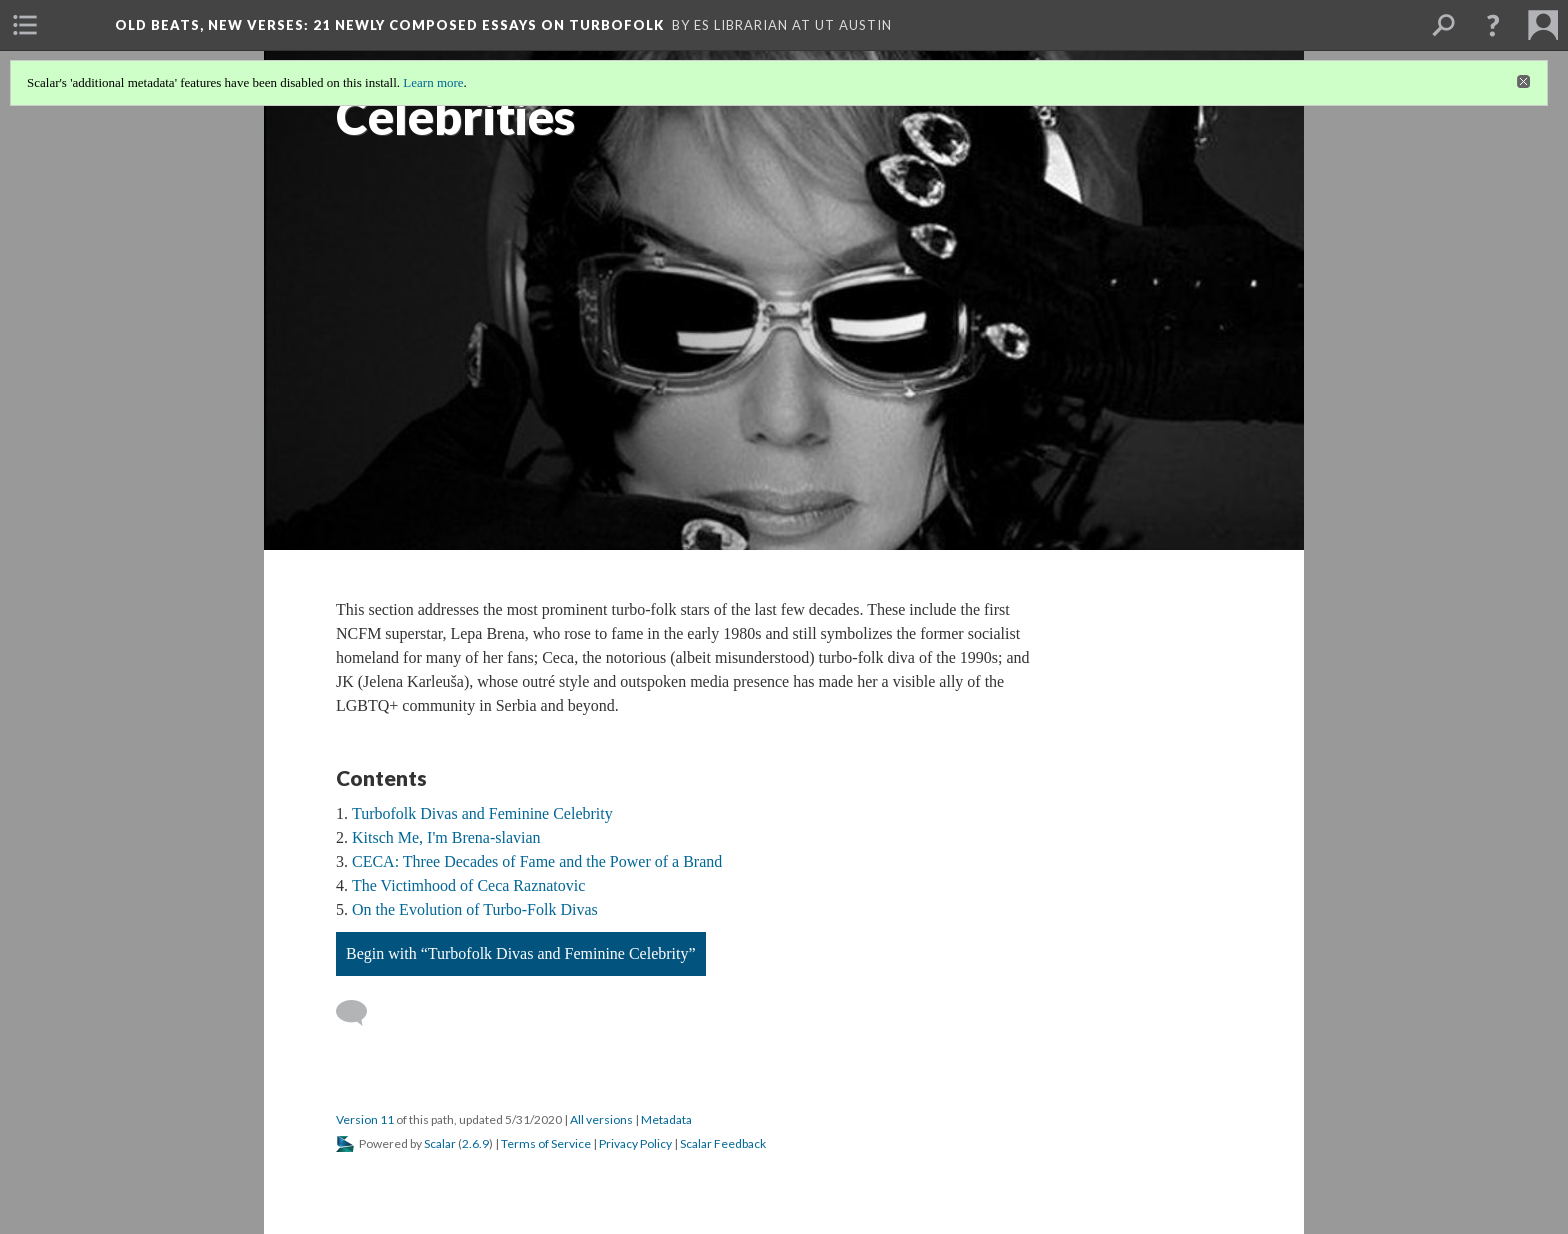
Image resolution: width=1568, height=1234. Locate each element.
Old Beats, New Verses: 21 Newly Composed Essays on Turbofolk (389, 25)
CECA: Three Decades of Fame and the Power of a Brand (537, 861)
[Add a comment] (360, 1013)
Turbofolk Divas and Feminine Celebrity (482, 813)
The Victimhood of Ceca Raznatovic (468, 885)
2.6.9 (475, 1143)
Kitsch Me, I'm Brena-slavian (446, 837)
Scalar (440, 1143)
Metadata (666, 1119)
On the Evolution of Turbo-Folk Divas (475, 909)
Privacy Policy (635, 1143)
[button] (1493, 25)
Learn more (433, 82)
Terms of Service (546, 1143)
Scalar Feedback (723, 1143)
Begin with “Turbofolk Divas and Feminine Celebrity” (521, 953)
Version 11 (365, 1119)
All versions (601, 1119)
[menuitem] (25, 25)
